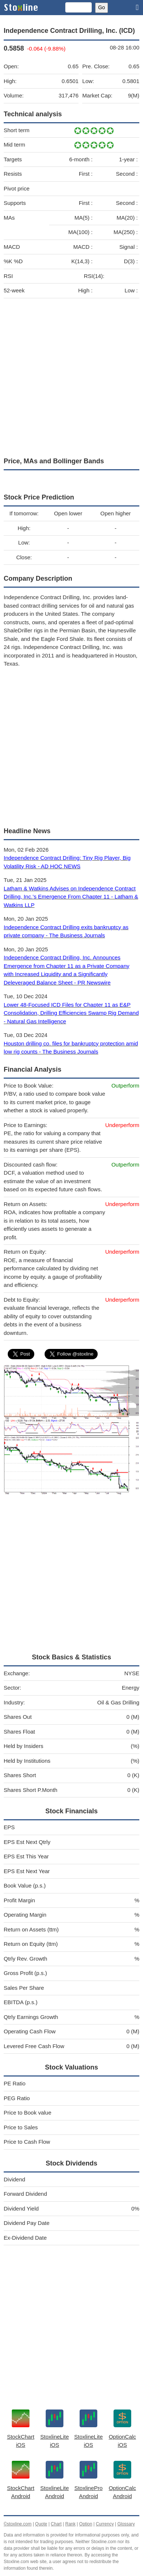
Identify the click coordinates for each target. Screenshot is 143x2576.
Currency (105, 2524)
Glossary (126, 2524)
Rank (70, 2524)
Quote (41, 2524)
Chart (56, 2524)
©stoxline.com (18, 2524)
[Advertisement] (71, 375)
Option (85, 2524)
